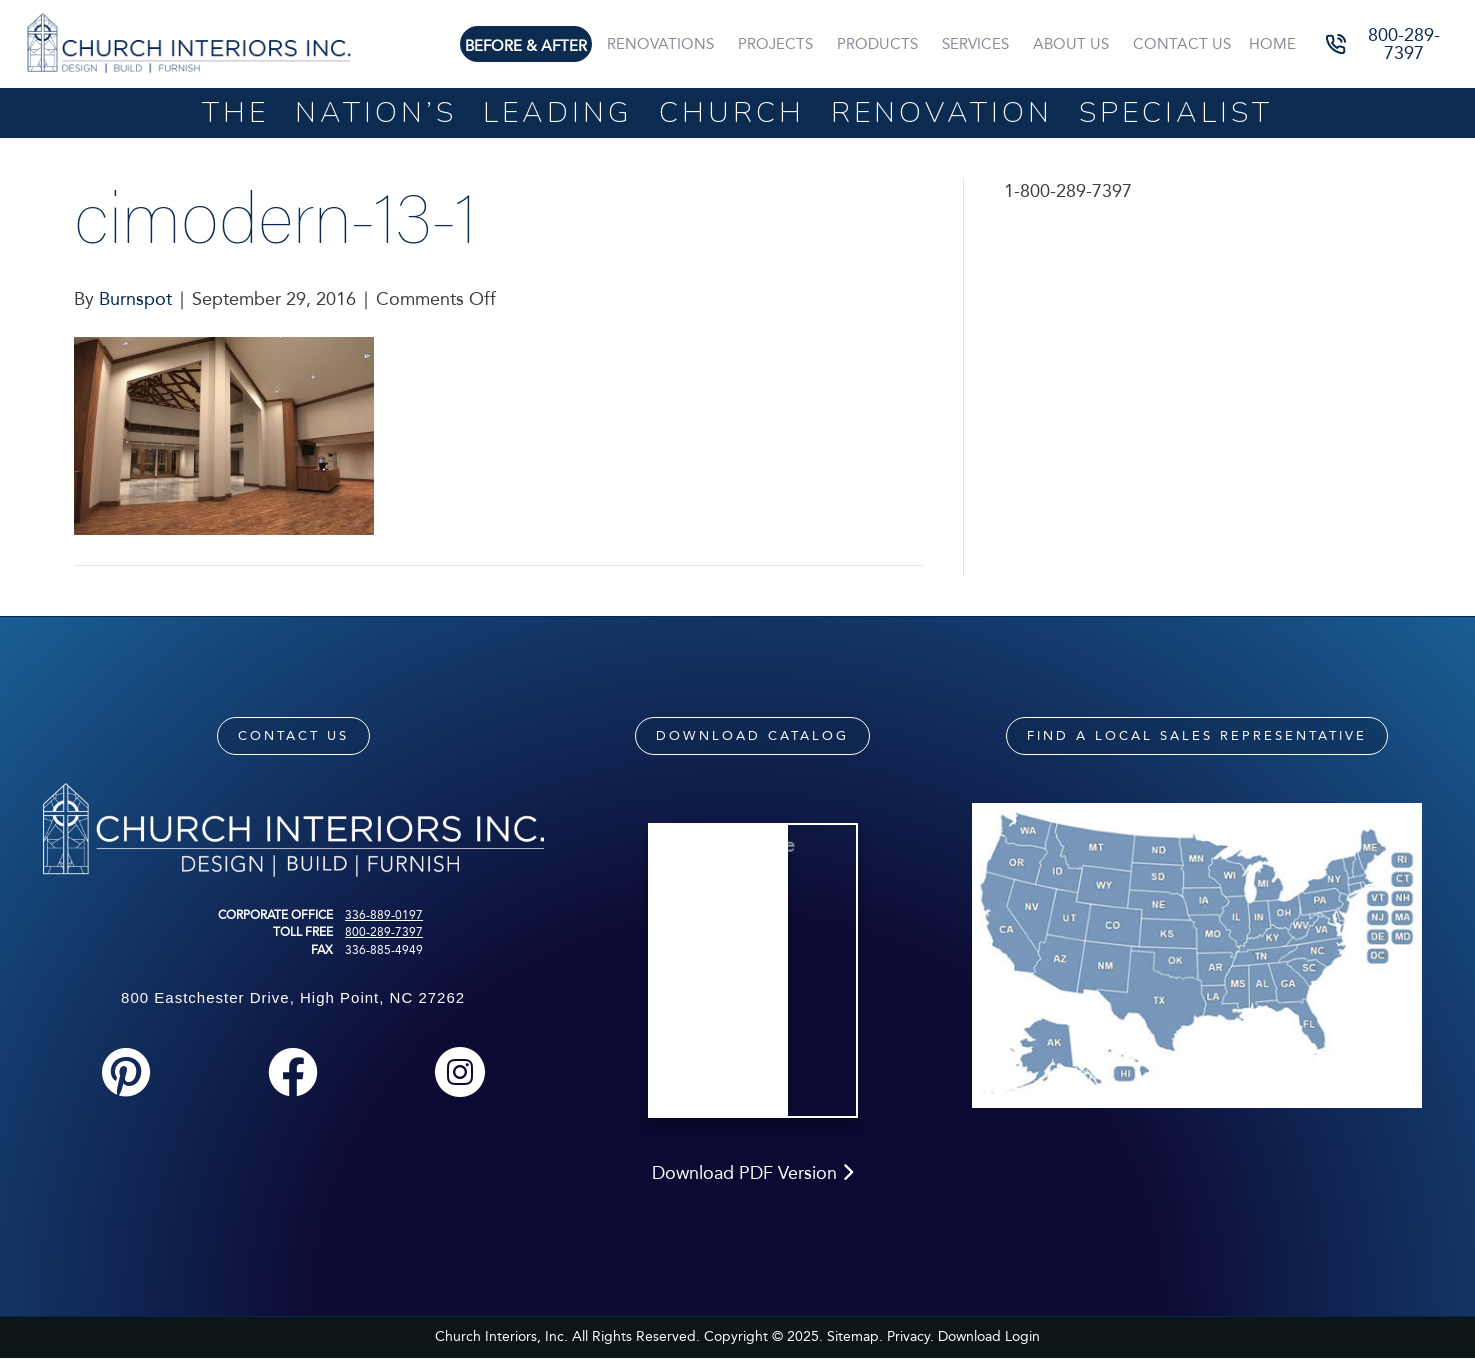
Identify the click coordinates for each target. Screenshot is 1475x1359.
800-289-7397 (384, 932)
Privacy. (910, 1336)
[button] (1390, 43)
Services (975, 44)
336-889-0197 (384, 915)
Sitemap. (855, 1336)
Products (877, 44)
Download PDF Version (752, 1173)
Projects (775, 44)
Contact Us (1182, 44)
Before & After (526, 46)
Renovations (660, 44)
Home (1272, 44)
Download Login (989, 1336)
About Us (1071, 44)
